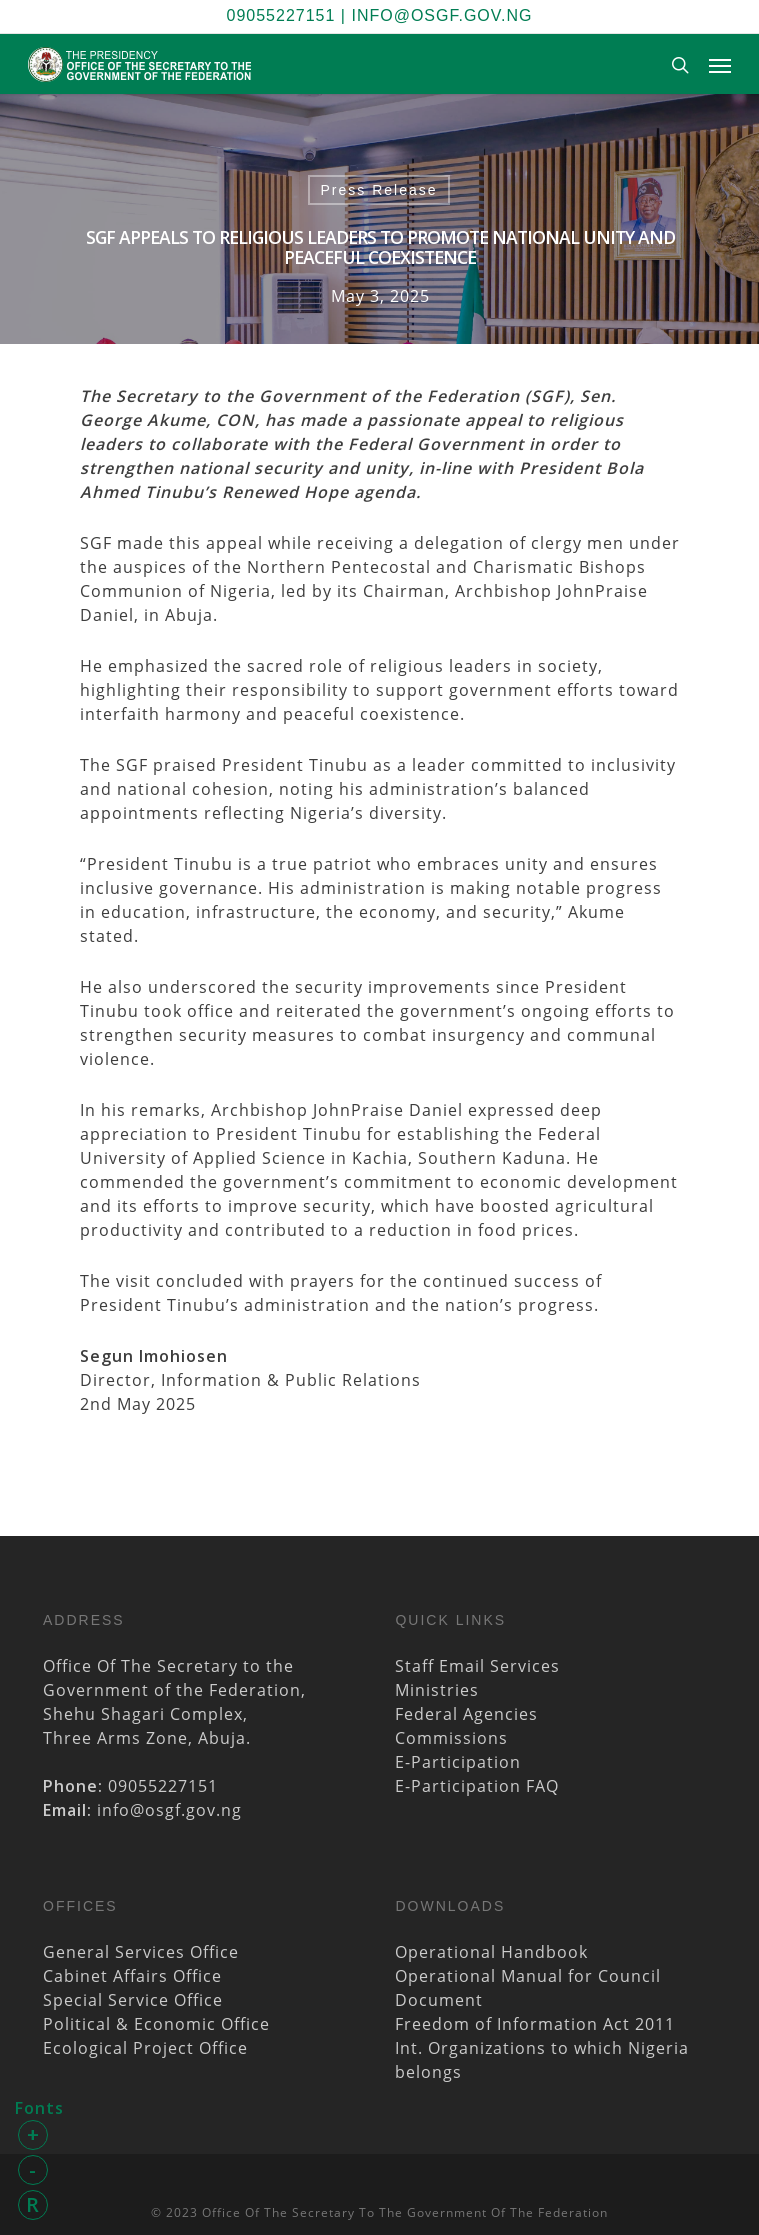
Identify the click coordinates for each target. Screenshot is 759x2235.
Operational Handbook (491, 1952)
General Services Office (141, 1952)
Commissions (451, 1738)
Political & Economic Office (156, 2024)
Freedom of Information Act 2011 (535, 2024)
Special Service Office (133, 2000)
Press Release (378, 190)
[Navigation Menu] (720, 65)
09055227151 (281, 15)
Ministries (437, 1690)
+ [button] (33, 2134)
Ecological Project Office (145, 2048)
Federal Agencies (466, 1714)
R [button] (33, 2204)
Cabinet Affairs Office (132, 1976)
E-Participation (458, 1762)
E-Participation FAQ (477, 1786)
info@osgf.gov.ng (441, 15)
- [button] (33, 2169)
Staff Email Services (477, 1666)
